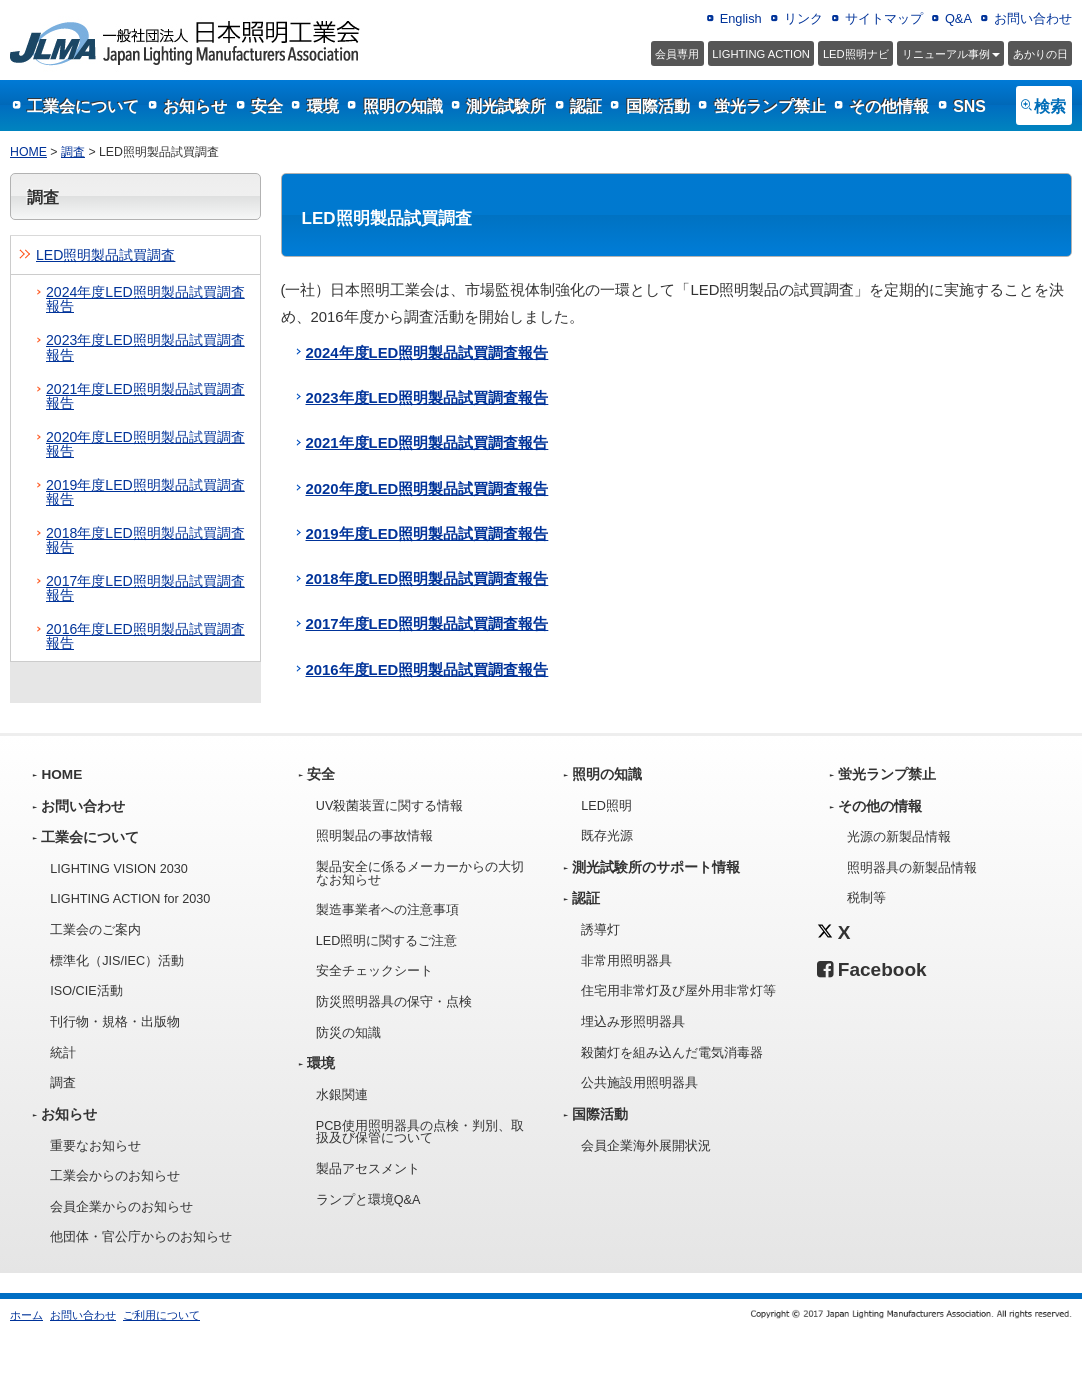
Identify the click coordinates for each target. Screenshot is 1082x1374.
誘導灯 (600, 930)
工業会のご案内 (95, 930)
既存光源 (607, 836)
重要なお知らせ (95, 1146)
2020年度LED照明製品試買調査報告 (145, 444)
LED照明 (606, 806)
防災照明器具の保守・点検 (394, 1002)
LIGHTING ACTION (761, 54)
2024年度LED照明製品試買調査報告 (145, 299)
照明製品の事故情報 (374, 836)
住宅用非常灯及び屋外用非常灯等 (678, 991)
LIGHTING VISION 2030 (119, 869)
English (741, 18)
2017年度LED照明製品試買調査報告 (145, 588)
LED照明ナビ (856, 54)
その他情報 (889, 106)
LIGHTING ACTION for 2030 (130, 899)
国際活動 (658, 106)
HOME (28, 152)
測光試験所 (506, 106)
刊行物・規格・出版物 (115, 1022)
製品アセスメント (368, 1169)
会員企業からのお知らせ (121, 1207)
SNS (969, 106)
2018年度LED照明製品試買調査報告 (145, 540)
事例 (951, 54)
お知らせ (195, 106)
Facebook (872, 969)
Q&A (958, 18)
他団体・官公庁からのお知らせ (141, 1237)
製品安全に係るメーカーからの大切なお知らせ (420, 873)
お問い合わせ (1033, 18)
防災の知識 (348, 1033)
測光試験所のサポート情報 (656, 867)
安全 (267, 106)
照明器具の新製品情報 (912, 868)
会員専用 (677, 54)
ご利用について (161, 1315)
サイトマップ (884, 18)
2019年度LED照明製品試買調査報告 (145, 492)
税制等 (866, 898)
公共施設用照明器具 (639, 1083)
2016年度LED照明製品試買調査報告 (145, 636)
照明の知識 (403, 106)
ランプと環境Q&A (368, 1200)
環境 (323, 106)
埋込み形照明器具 (633, 1022)
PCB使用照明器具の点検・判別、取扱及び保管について (420, 1132)
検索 (1050, 106)
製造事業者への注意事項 (387, 910)
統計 (63, 1053)
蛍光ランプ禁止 (770, 106)
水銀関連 (342, 1095)
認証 (586, 106)
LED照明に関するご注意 (387, 941)
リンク (803, 18)
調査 (73, 152)
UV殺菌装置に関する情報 (390, 806)
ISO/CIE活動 (86, 991)
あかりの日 (1040, 54)
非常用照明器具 (626, 961)
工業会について (83, 106)
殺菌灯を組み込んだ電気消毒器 (672, 1053)
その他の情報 (880, 806)
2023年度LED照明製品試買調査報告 (145, 347)
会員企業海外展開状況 (646, 1146)
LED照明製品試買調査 (105, 255)
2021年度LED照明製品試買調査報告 (145, 396)
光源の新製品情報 (899, 837)
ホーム (26, 1315)
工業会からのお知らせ (115, 1176)
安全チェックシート (374, 971)
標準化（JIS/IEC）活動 (117, 961)
